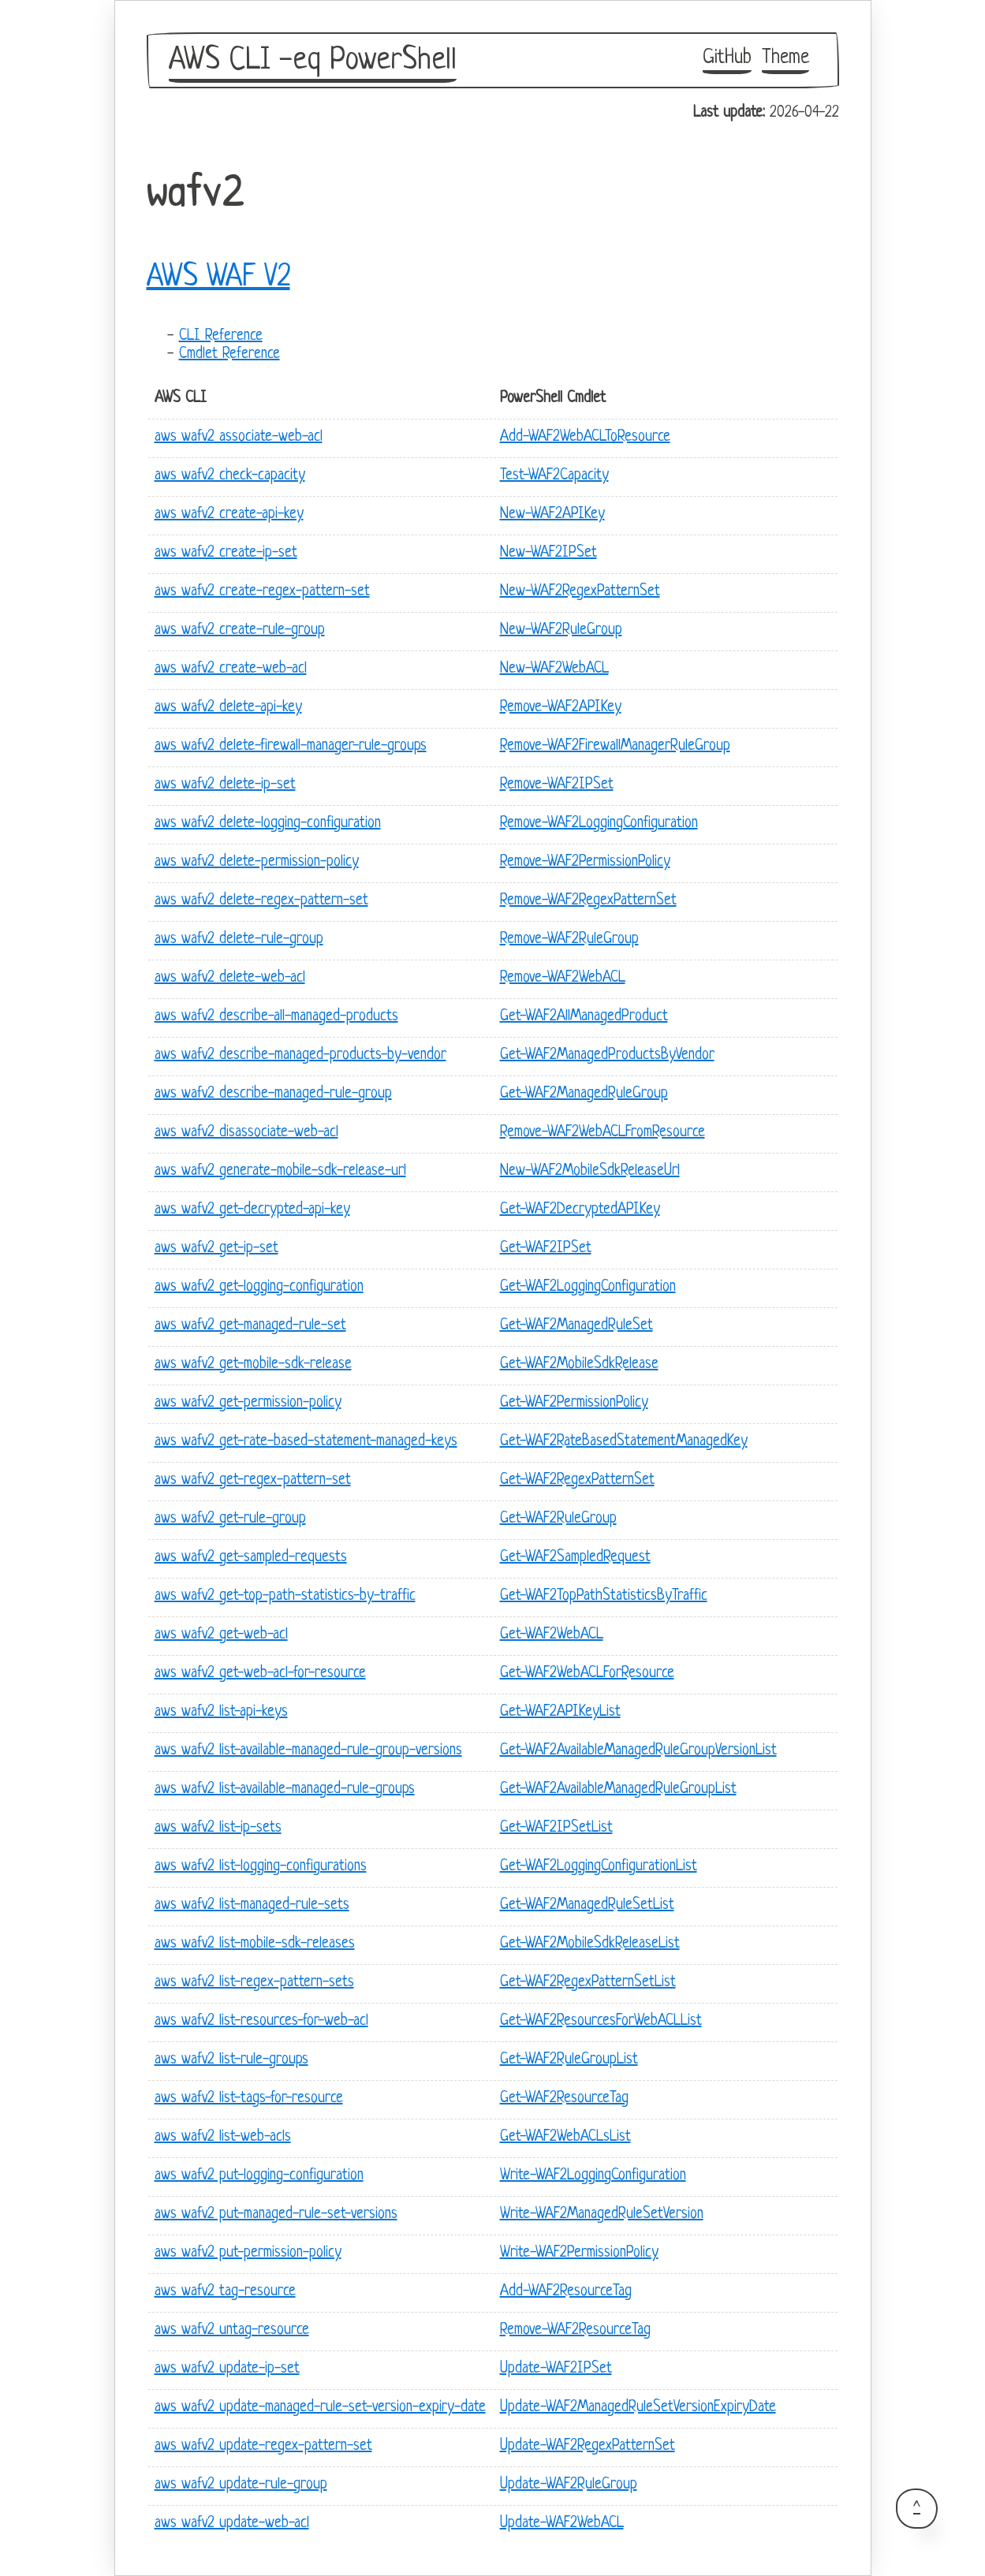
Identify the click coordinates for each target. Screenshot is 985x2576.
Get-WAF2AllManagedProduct (584, 1016)
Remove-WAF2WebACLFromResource (602, 1132)
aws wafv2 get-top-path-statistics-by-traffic (285, 1596)
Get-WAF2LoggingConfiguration (588, 1287)
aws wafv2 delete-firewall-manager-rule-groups (291, 746)
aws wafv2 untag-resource (232, 2330)
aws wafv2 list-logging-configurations (261, 1866)
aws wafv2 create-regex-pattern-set (262, 591)
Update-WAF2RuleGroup (568, 2485)
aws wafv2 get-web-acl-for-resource (260, 1673)
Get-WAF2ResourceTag (564, 2098)
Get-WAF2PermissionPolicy (574, 1403)
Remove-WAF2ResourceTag (575, 2330)
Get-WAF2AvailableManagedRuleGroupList (618, 1789)
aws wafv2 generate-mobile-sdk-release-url (280, 1171)
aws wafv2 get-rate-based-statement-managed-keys (306, 1441)
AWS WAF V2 (218, 277)
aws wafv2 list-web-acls (223, 2137)
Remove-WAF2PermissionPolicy (585, 862)
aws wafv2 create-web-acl (231, 669)
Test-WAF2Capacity (554, 476)
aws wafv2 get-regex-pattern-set (253, 1480)
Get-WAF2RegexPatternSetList (588, 1982)
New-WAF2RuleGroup (561, 630)
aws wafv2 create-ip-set (226, 553)
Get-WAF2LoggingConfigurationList (598, 1866)
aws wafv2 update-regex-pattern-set (263, 2446)
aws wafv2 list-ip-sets (218, 1828)
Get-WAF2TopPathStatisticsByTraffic (603, 1596)
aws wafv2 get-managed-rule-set (250, 1326)
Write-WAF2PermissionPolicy (579, 2253)
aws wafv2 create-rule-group (240, 630)
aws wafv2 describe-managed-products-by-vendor (300, 1055)
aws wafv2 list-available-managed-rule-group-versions (308, 1751)
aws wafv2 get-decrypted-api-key (252, 1210)
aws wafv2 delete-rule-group (239, 939)
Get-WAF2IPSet (545, 1248)
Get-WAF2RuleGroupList (569, 2060)
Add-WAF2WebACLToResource (585, 437)
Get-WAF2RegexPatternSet (577, 1480)
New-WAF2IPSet (548, 553)
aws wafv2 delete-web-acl (230, 978)
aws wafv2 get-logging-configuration (259, 1287)
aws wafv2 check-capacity (230, 476)
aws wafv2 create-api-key (229, 514)
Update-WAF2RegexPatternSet (587, 2446)
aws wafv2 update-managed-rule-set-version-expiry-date (320, 2407)
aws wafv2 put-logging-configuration (259, 2176)
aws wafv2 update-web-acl (232, 2523)
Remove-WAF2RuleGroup (569, 939)
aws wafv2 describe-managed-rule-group (273, 1094)
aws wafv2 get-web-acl (221, 1635)
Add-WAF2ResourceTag (566, 2291)
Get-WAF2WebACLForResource (587, 1673)
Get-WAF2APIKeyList (560, 1712)
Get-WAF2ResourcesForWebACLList (601, 2021)
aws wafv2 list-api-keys (221, 1712)
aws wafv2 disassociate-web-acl (246, 1132)
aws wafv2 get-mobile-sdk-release (253, 1364)
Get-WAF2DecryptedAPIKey (580, 1210)
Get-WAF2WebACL (551, 1635)
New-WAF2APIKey (552, 514)
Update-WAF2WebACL (562, 2523)
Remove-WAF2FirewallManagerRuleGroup (615, 746)
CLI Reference (221, 336)
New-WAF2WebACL (554, 669)
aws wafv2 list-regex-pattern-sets (254, 1982)
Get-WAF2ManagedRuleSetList (587, 1905)
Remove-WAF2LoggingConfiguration (599, 823)
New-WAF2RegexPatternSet (580, 591)
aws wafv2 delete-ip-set (225, 785)
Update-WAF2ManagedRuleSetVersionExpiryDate (638, 2407)
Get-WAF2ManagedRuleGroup (584, 1094)
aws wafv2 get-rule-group (230, 1519)
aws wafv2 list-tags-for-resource (249, 2098)
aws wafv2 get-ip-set (216, 1248)
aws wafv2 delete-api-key (228, 707)
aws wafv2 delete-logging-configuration (268, 823)
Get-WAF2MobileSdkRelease (579, 1364)
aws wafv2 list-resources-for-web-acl (261, 2021)
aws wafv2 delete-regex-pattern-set (261, 901)
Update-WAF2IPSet (556, 2369)
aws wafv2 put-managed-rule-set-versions (276, 2214)
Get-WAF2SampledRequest (575, 1557)
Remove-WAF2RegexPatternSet (588, 901)
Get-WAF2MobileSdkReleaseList (590, 1944)
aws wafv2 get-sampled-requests (251, 1557)
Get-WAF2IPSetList (556, 1828)
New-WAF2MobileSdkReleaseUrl (590, 1171)
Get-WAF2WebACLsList (565, 2137)
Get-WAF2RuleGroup (558, 1519)
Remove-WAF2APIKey (560, 707)
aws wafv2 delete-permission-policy (257, 862)
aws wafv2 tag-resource (225, 2291)
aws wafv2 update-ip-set (227, 2369)
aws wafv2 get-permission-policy (248, 1403)
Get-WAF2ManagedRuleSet (576, 1326)
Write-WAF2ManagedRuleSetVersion (601, 2214)
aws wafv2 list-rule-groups (231, 2060)
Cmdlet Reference (229, 354)
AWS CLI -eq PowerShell (313, 60)
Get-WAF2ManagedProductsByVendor (607, 1055)
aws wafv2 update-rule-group (241, 2485)
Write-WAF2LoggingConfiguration (593, 2176)
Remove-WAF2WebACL (562, 978)
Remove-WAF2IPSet (557, 785)
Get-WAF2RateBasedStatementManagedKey (624, 1441)
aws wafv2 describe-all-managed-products (276, 1016)
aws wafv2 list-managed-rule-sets (252, 1905)
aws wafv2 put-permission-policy (248, 2253)
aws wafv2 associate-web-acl (239, 437)
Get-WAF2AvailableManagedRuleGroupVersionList (638, 1751)
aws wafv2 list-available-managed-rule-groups (285, 1789)
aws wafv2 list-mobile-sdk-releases (255, 1944)
